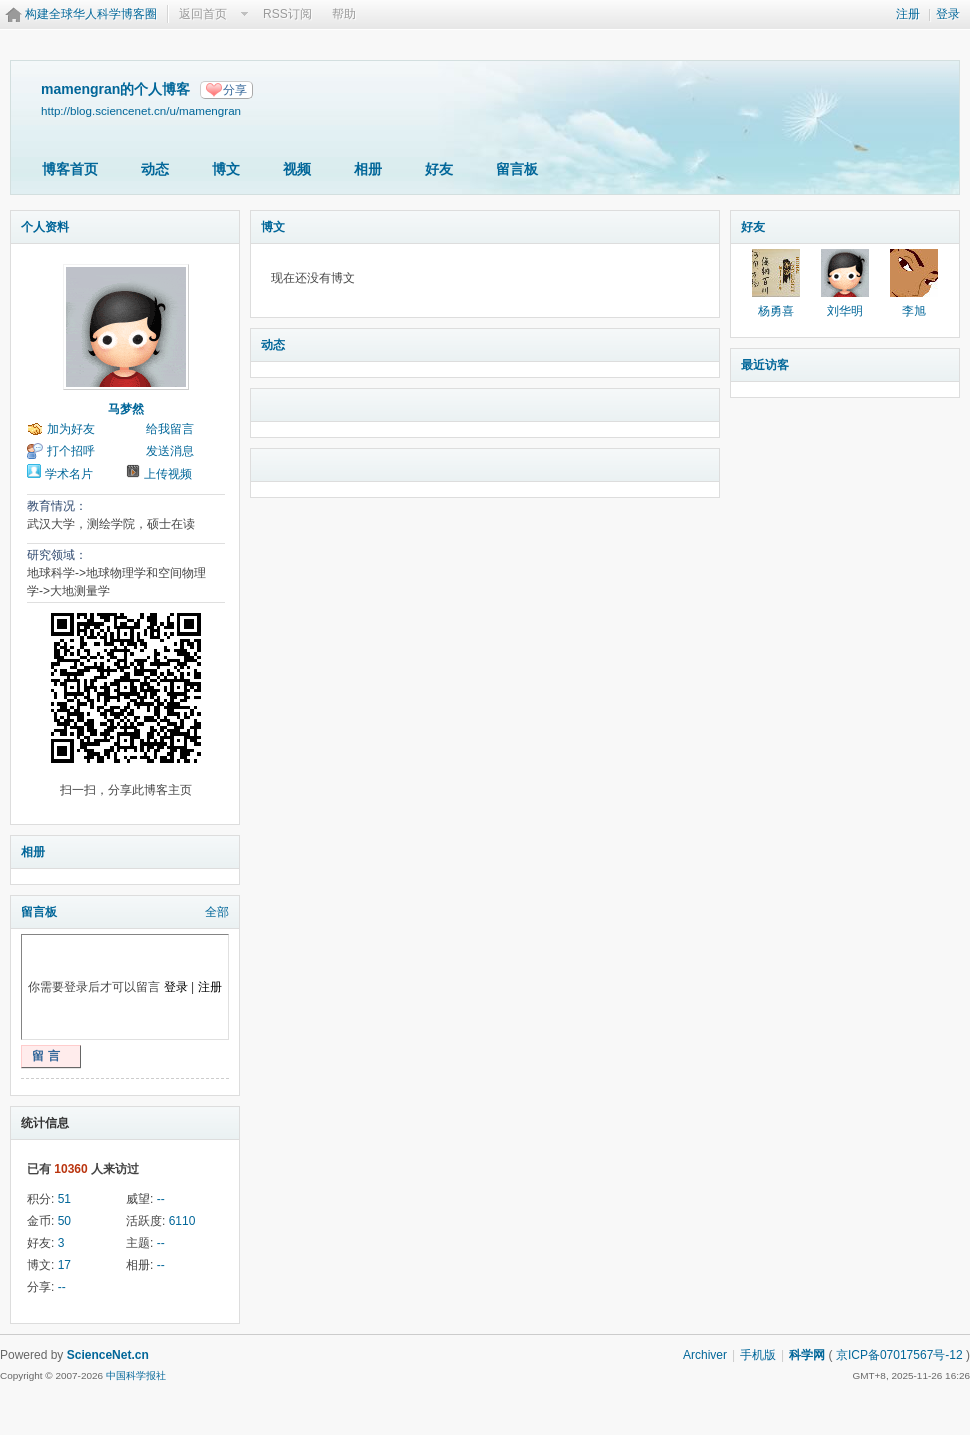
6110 (182, 1221)
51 (64, 1199)
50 (64, 1221)
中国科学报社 (136, 1375)
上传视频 (168, 474)
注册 (908, 14)
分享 (235, 90)
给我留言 (170, 429)
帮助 (344, 14)
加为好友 (71, 429)
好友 (439, 169)
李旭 (914, 311)
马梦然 (126, 409)
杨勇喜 (776, 311)
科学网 (807, 1355)
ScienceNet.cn (108, 1355)
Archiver (705, 1355)
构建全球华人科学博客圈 (91, 14)
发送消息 (170, 451)
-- (161, 1199)
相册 (368, 169)
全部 (217, 912)
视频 (297, 169)
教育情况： (57, 506)
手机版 (758, 1355)
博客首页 (70, 169)
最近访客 (765, 365)
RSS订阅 (287, 14)
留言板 (517, 169)
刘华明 (845, 311)
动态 (155, 169)
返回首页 (203, 14)
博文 (226, 169)
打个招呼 (71, 451)
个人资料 (45, 227)
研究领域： (57, 555)
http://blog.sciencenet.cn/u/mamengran (141, 110)
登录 (948, 14)
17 (64, 1265)
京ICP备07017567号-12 (899, 1355)
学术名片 (69, 474)
